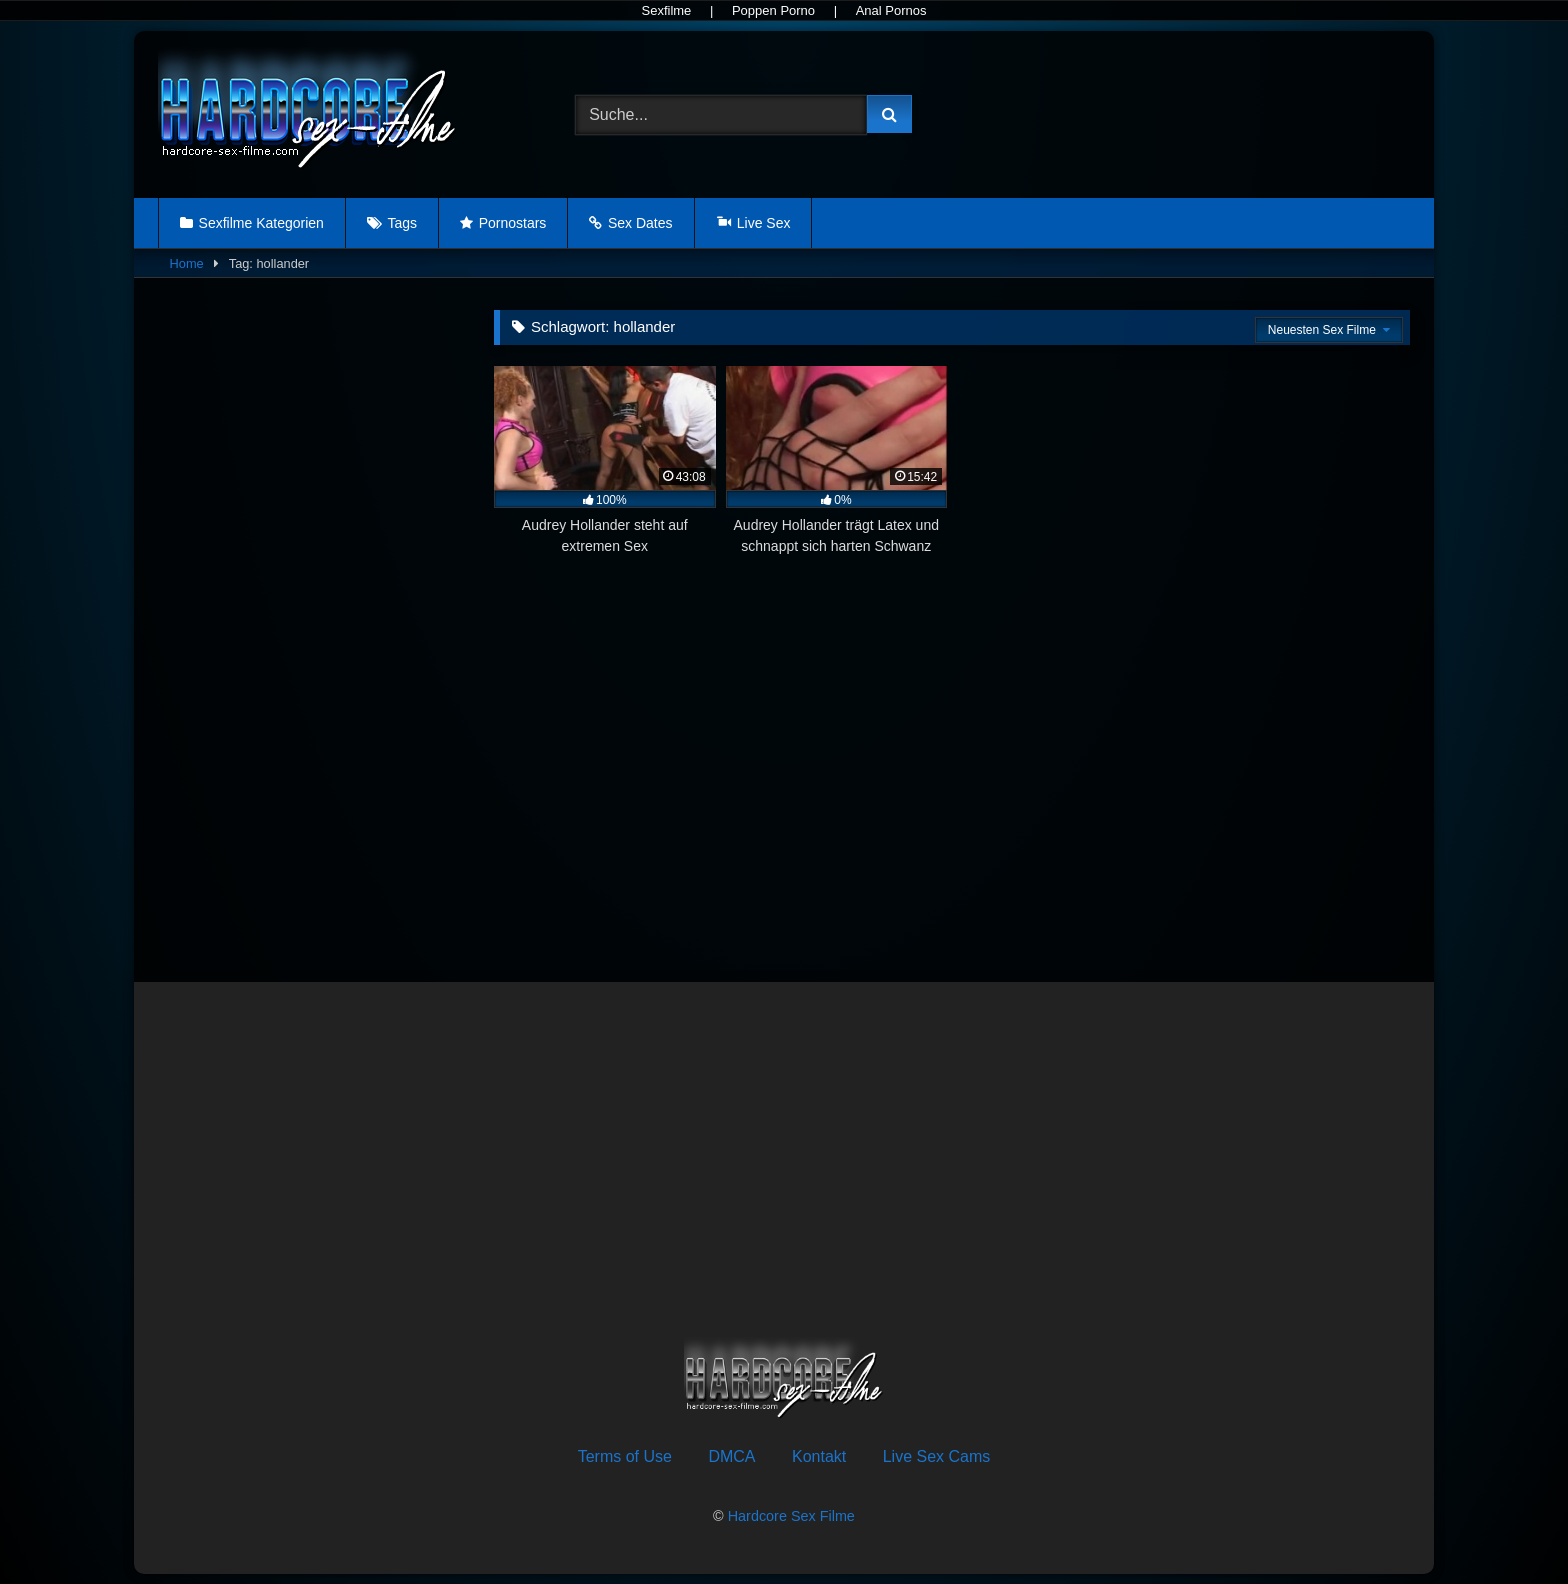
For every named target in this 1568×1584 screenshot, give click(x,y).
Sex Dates (640, 223)
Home (187, 263)
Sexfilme (666, 10)
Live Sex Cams (937, 1456)
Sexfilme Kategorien (261, 223)
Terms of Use (625, 1456)
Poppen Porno (773, 10)
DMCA (731, 1456)
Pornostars (513, 223)
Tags (402, 223)
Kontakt (819, 1456)
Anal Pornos (891, 10)
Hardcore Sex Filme (791, 1516)
